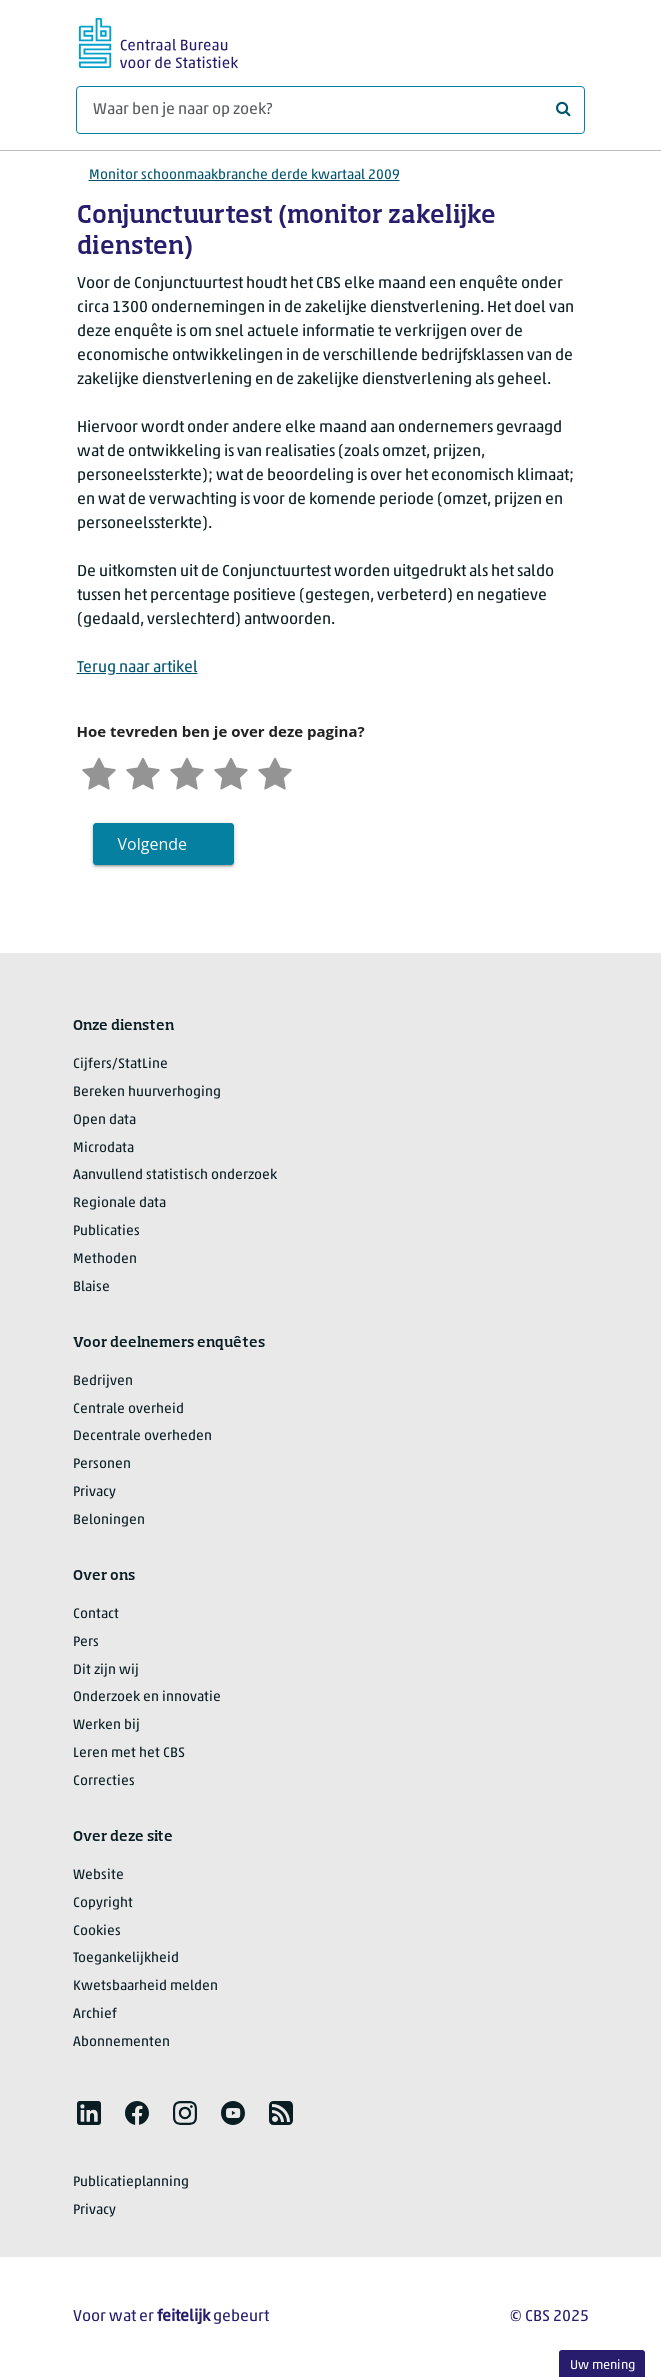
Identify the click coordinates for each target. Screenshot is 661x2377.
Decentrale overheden (142, 1436)
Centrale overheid (128, 1409)
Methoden (105, 1259)
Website (98, 1875)
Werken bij (106, 1725)
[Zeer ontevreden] (99, 771)
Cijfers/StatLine (120, 1064)
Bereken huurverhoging (147, 1092)
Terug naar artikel (137, 668)
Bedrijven (103, 1381)
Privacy (94, 1492)
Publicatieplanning (131, 2182)
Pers (86, 1642)
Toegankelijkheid (126, 1958)
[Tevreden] (231, 771)
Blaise (91, 1287)
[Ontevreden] (143, 771)
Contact (96, 1614)
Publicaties (106, 1231)
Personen (102, 1464)
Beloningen (109, 1520)
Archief (95, 2014)
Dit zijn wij (106, 1670)
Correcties (104, 1781)
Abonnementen (121, 2042)
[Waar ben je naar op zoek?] (330, 110)
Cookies (97, 1931)
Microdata (103, 1148)
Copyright (103, 1903)
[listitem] (89, 2113)
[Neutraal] (187, 771)
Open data (104, 1120)
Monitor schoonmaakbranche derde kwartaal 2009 (244, 175)
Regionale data (119, 1203)
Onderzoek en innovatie (147, 1697)
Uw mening (602, 2365)
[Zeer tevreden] (275, 771)
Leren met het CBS (129, 1753)
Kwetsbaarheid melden (145, 1986)
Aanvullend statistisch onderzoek (175, 1175)
